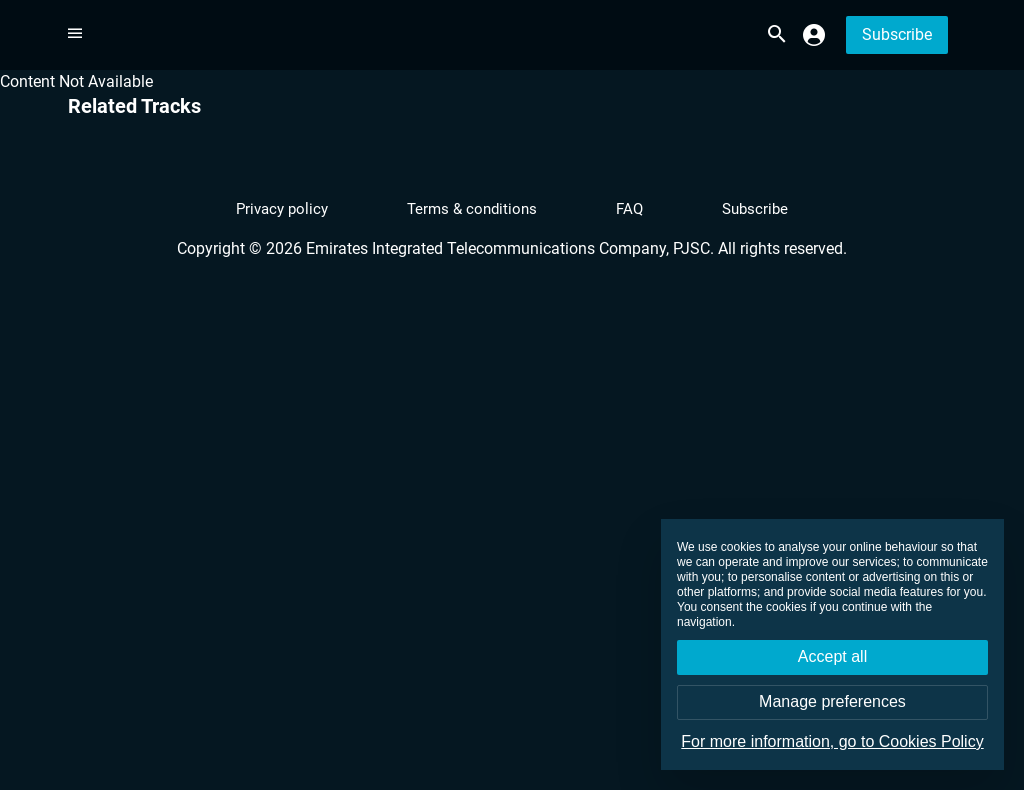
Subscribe (897, 34)
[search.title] (776, 35)
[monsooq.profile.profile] (814, 35)
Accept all (832, 656)
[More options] (75, 33)
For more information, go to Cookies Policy (832, 741)
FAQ (629, 209)
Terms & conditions (472, 209)
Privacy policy (282, 209)
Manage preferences (832, 701)
